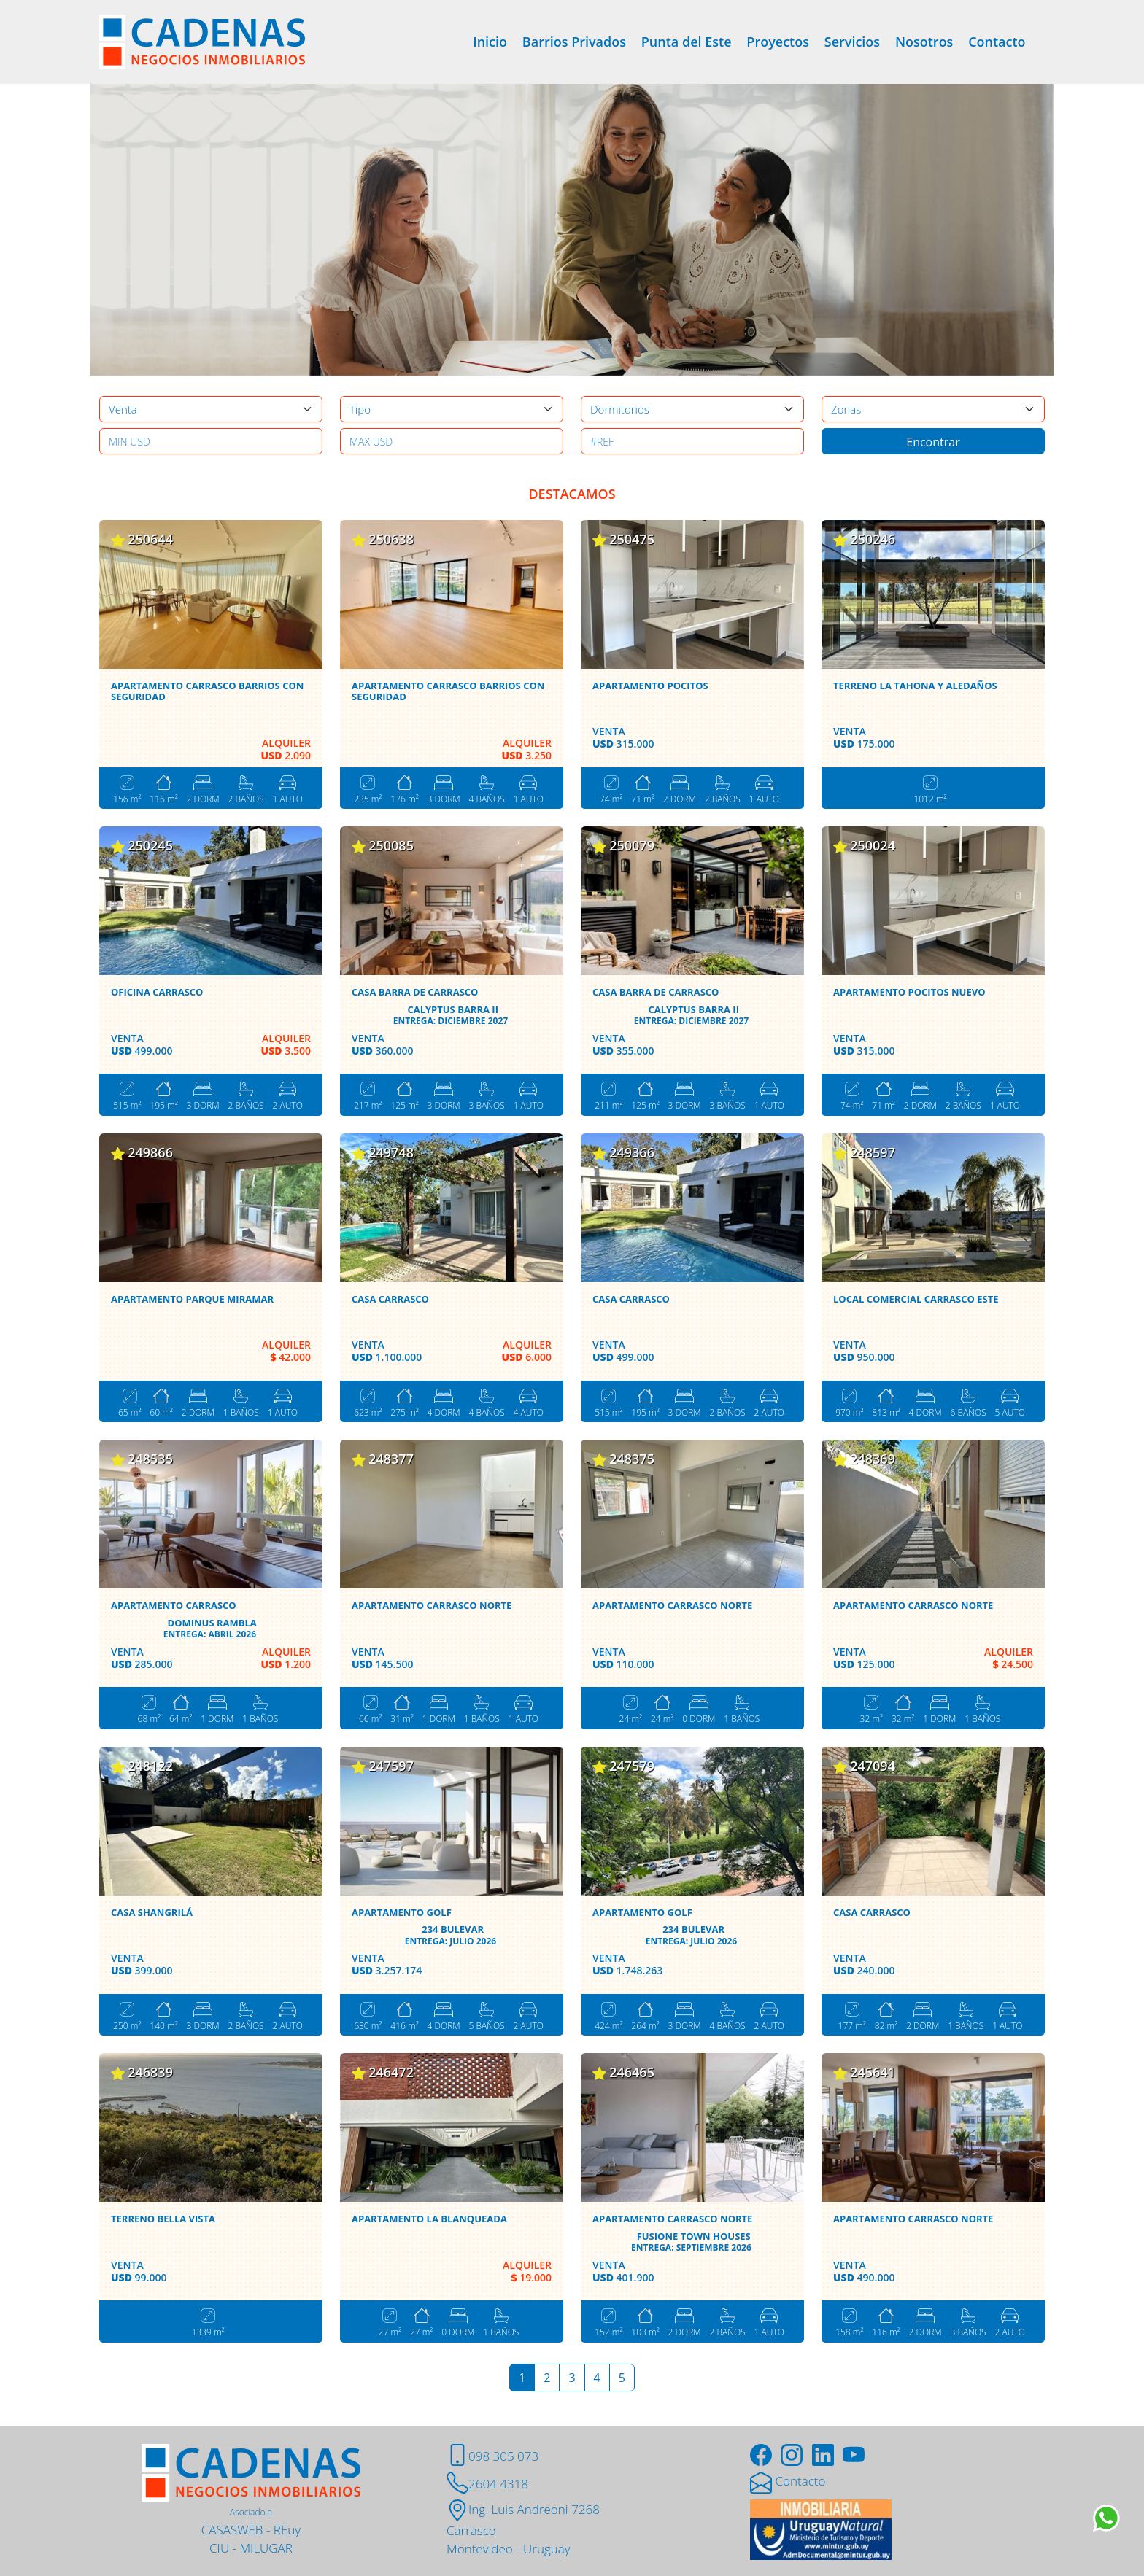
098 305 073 (492, 2456)
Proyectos (777, 41)
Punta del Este (686, 41)
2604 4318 (487, 2483)
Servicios (852, 41)
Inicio (490, 41)
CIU (219, 2548)
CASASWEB (232, 2529)
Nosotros (924, 41)
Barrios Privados (574, 41)
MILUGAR (266, 2548)
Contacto (996, 41)
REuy (287, 2529)
